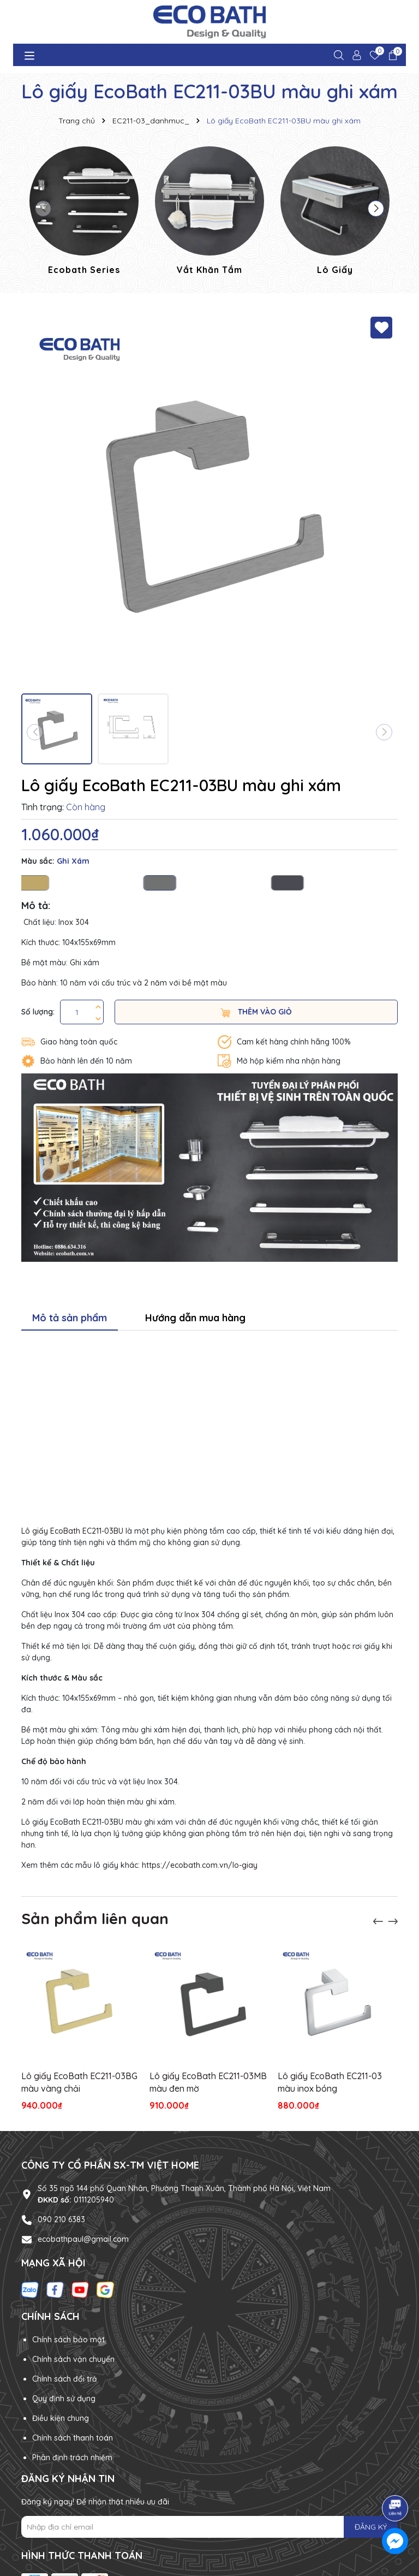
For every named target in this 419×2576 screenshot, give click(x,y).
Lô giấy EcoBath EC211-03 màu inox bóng (330, 2081)
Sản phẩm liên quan (95, 1918)
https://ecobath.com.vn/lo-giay (200, 1865)
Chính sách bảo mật (68, 2339)
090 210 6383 (61, 2219)
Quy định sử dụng (63, 2398)
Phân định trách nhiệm (72, 2457)
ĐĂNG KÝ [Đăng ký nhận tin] (371, 2527)
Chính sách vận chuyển (73, 2359)
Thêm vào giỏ (256, 1012)
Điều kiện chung (60, 2418)
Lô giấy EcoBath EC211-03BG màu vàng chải (79, 2081)
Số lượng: (38, 1012)
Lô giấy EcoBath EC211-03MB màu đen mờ (208, 2081)
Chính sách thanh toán (72, 2438)
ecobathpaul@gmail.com (83, 2239)
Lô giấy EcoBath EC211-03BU (72, 1531)
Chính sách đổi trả (64, 2379)
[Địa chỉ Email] (209, 2527)
